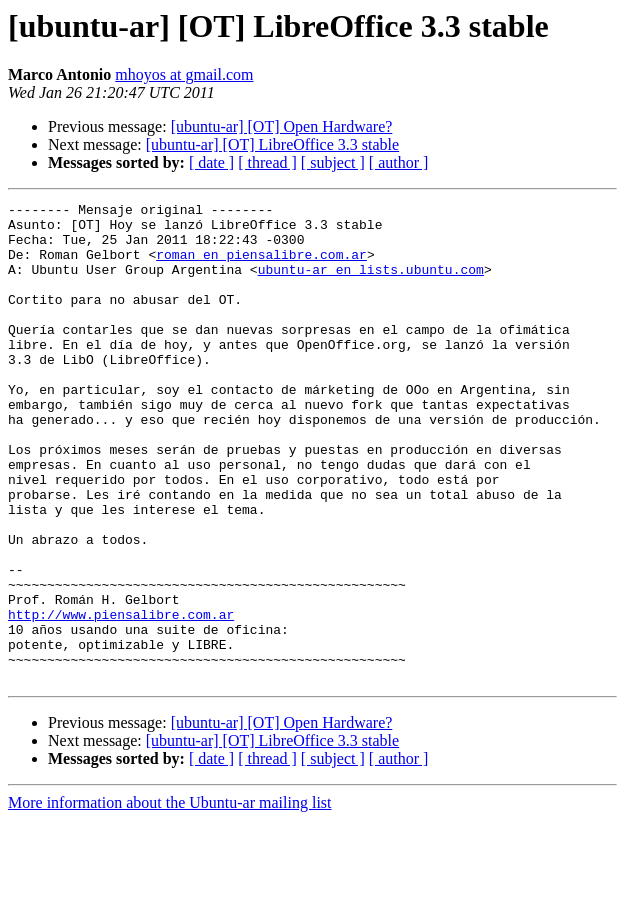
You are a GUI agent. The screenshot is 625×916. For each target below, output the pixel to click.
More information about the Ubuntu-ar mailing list (170, 898)
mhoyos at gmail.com (184, 74)
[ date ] (211, 162)
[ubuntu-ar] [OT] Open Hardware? (282, 126)
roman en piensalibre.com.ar (261, 266)
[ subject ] (333, 162)
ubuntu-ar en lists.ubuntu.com (371, 284)
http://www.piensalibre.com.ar (121, 698)
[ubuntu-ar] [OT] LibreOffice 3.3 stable (272, 144)
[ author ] (399, 162)
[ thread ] (267, 162)
